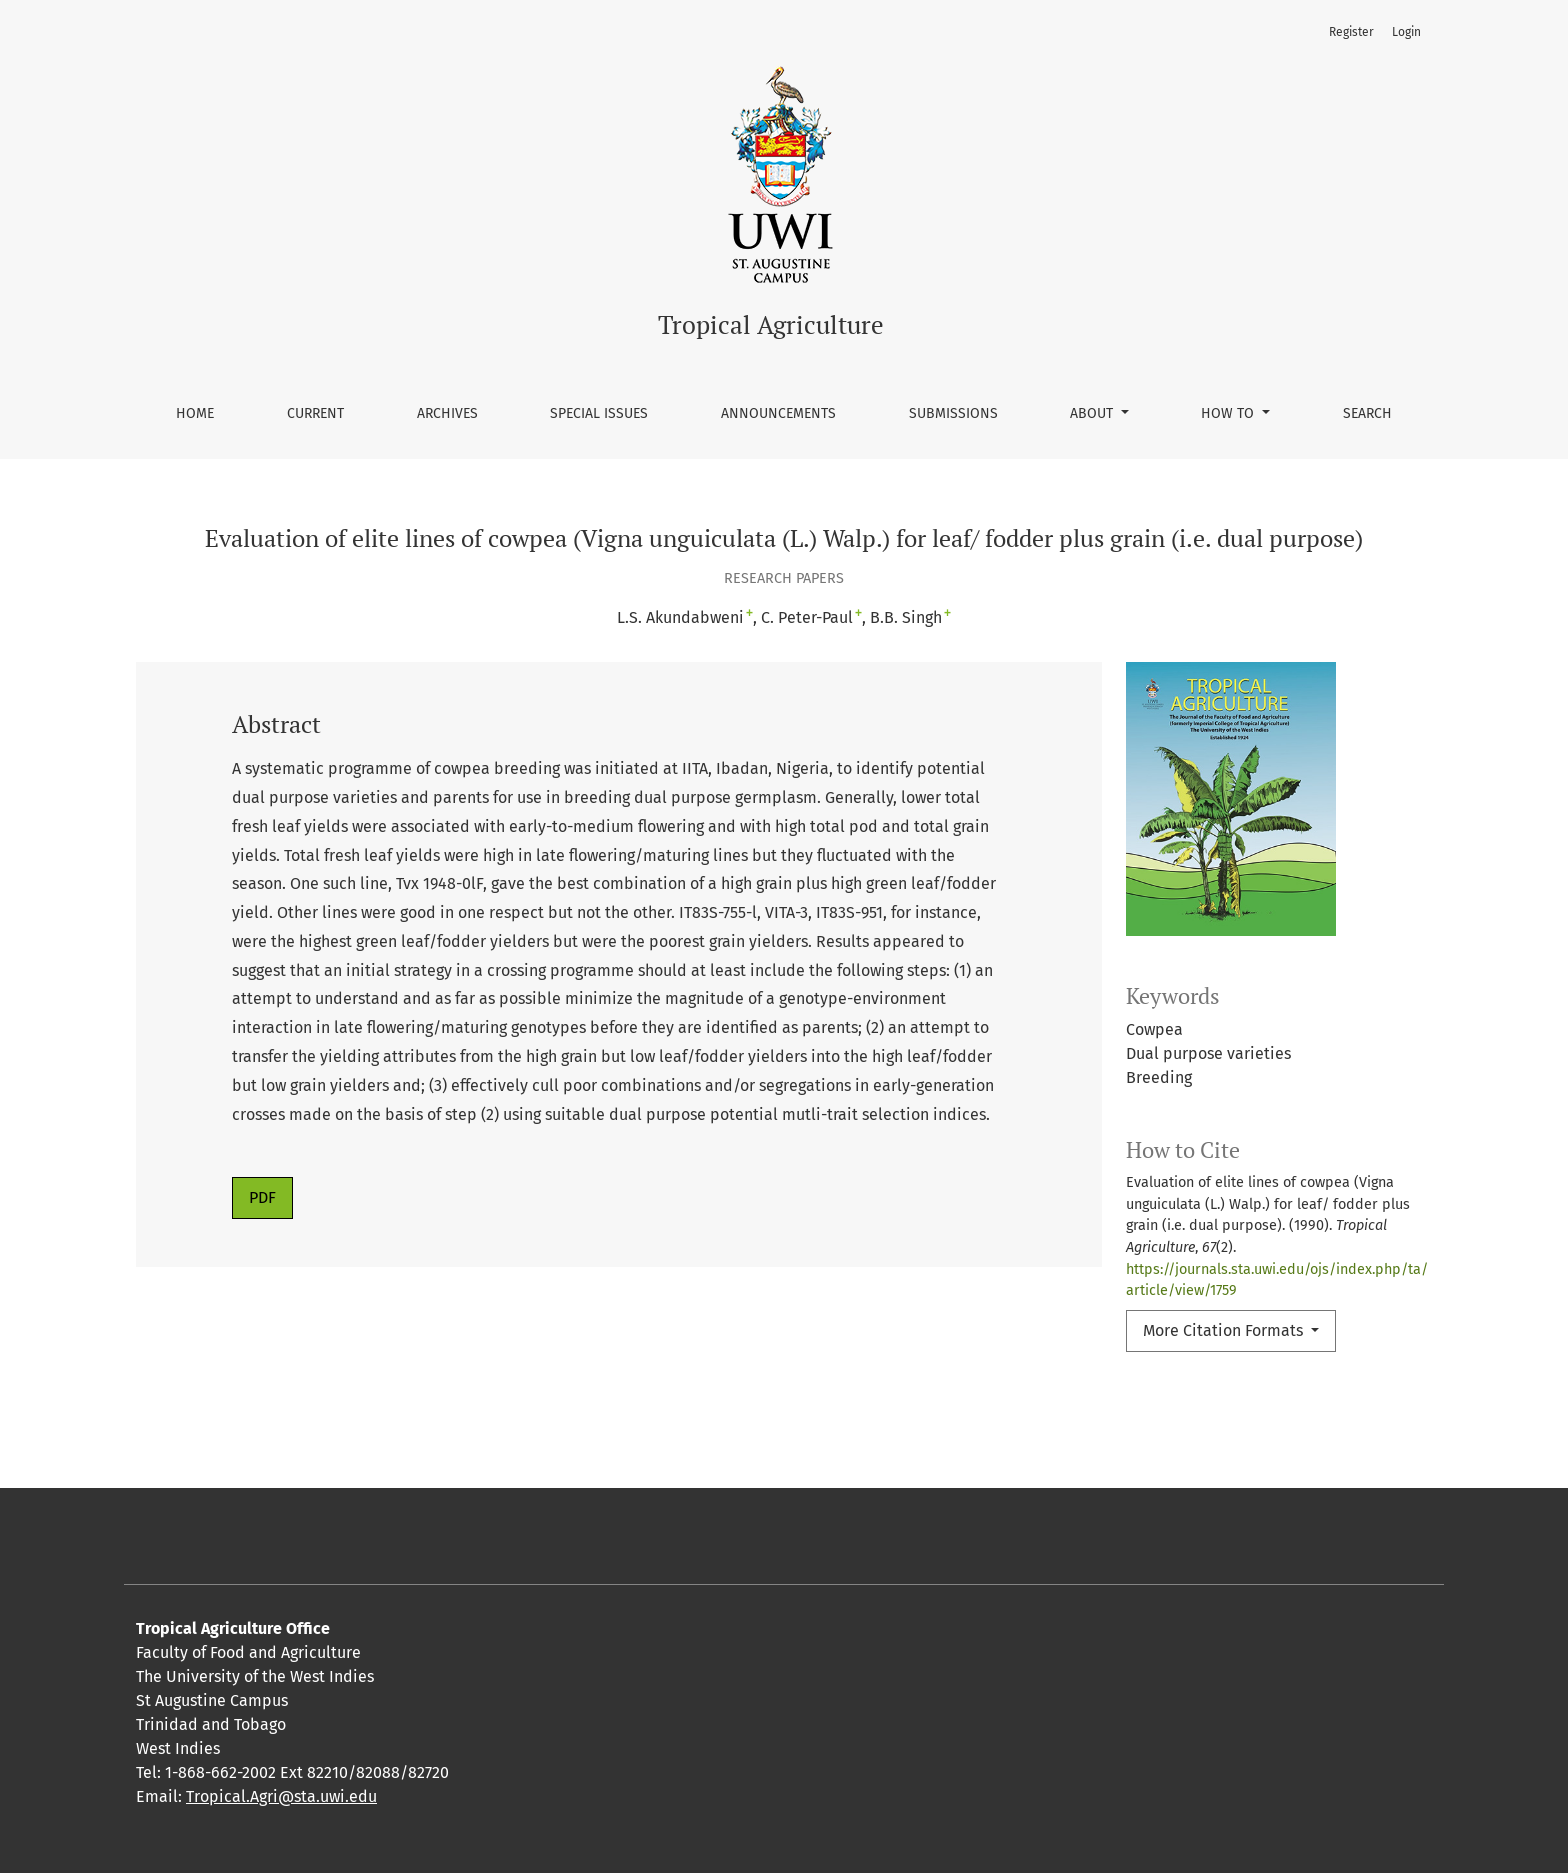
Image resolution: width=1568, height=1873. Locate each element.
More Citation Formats (1225, 1330)
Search (1367, 413)
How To (1229, 413)
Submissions (953, 413)
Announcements (778, 413)
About (1093, 413)
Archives (447, 413)
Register (1351, 32)
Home (195, 413)
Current (315, 413)
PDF (262, 1197)
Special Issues (599, 413)
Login (1406, 32)
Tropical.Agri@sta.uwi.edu (281, 1796)
